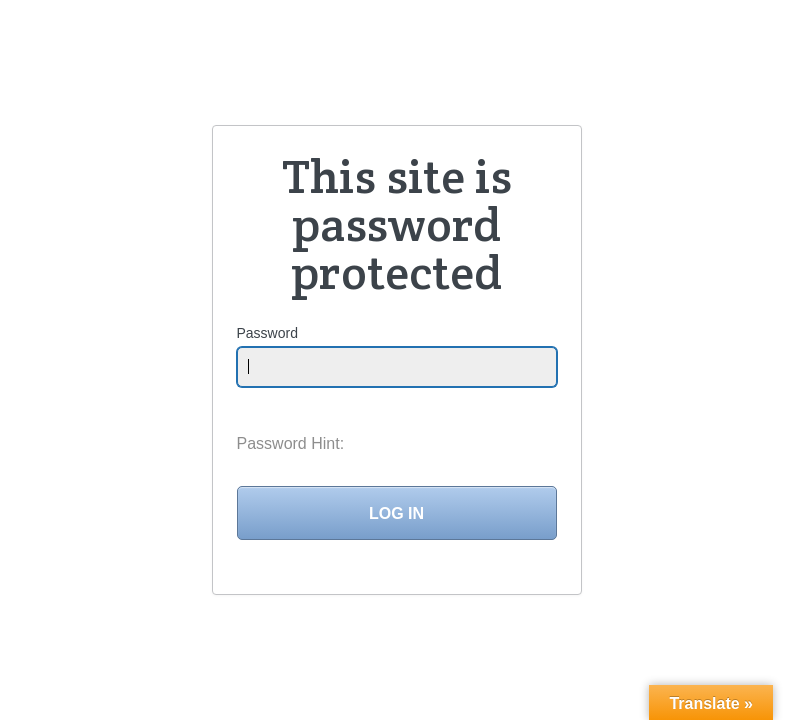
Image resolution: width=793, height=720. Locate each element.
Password (267, 333)
